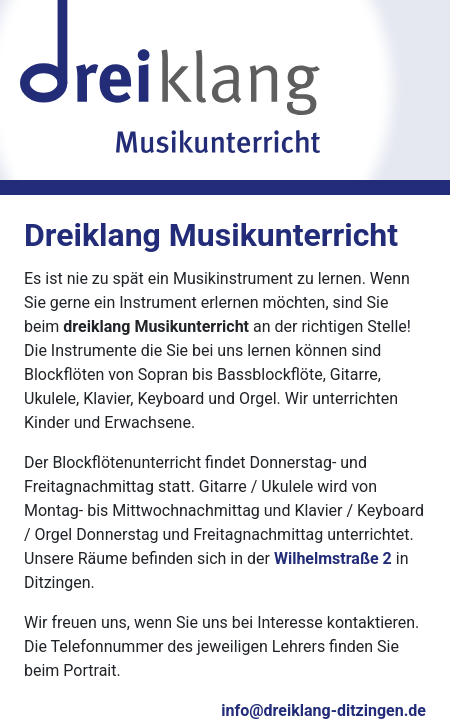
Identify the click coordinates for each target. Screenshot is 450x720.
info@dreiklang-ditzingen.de (323, 710)
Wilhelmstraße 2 (333, 558)
